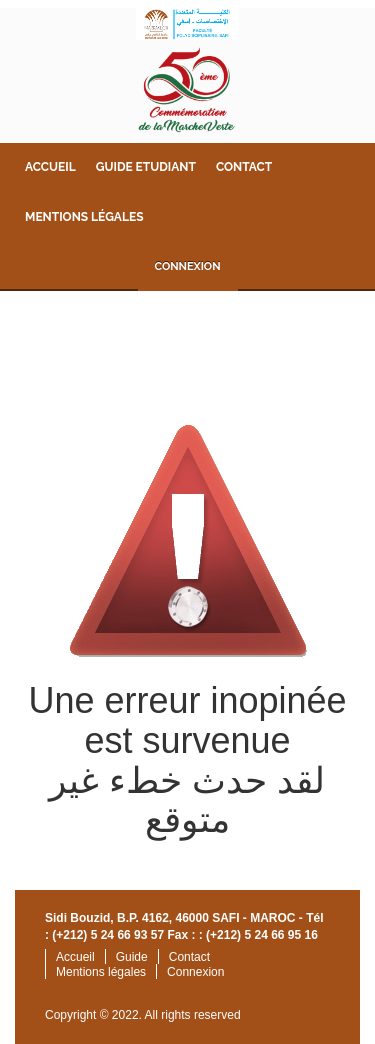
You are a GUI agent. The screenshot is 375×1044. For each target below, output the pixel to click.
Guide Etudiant (146, 167)
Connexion (187, 266)
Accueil (50, 167)
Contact (244, 167)
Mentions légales (84, 217)
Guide (132, 957)
